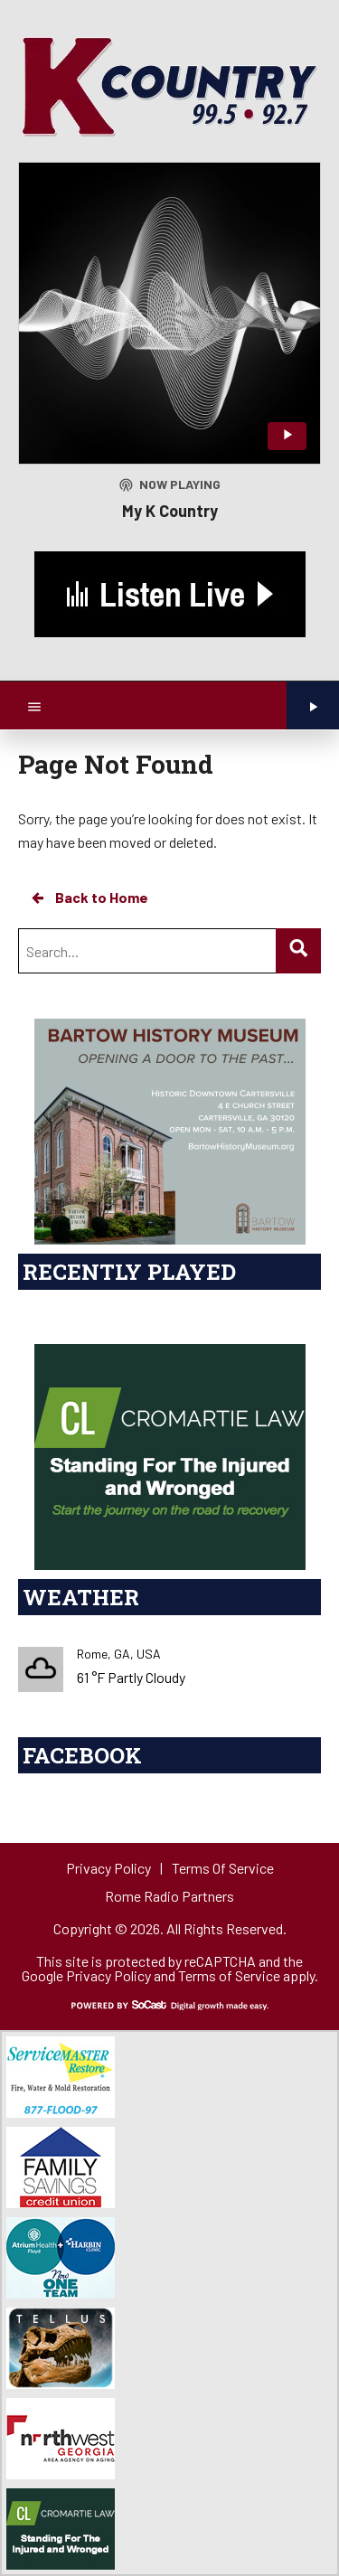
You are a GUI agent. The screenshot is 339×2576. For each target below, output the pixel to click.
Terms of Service (229, 1975)
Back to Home (88, 897)
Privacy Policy (108, 1975)
